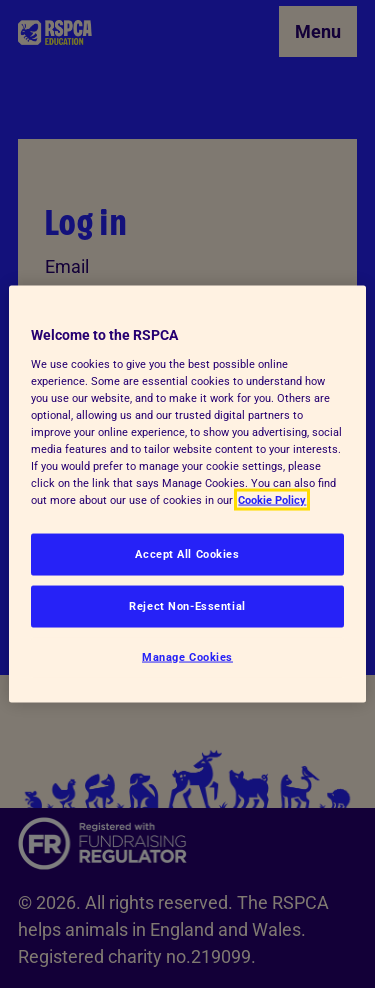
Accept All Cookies (187, 554)
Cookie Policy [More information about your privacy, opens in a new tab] (272, 500)
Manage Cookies (187, 657)
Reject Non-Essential (187, 606)
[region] (187, 494)
